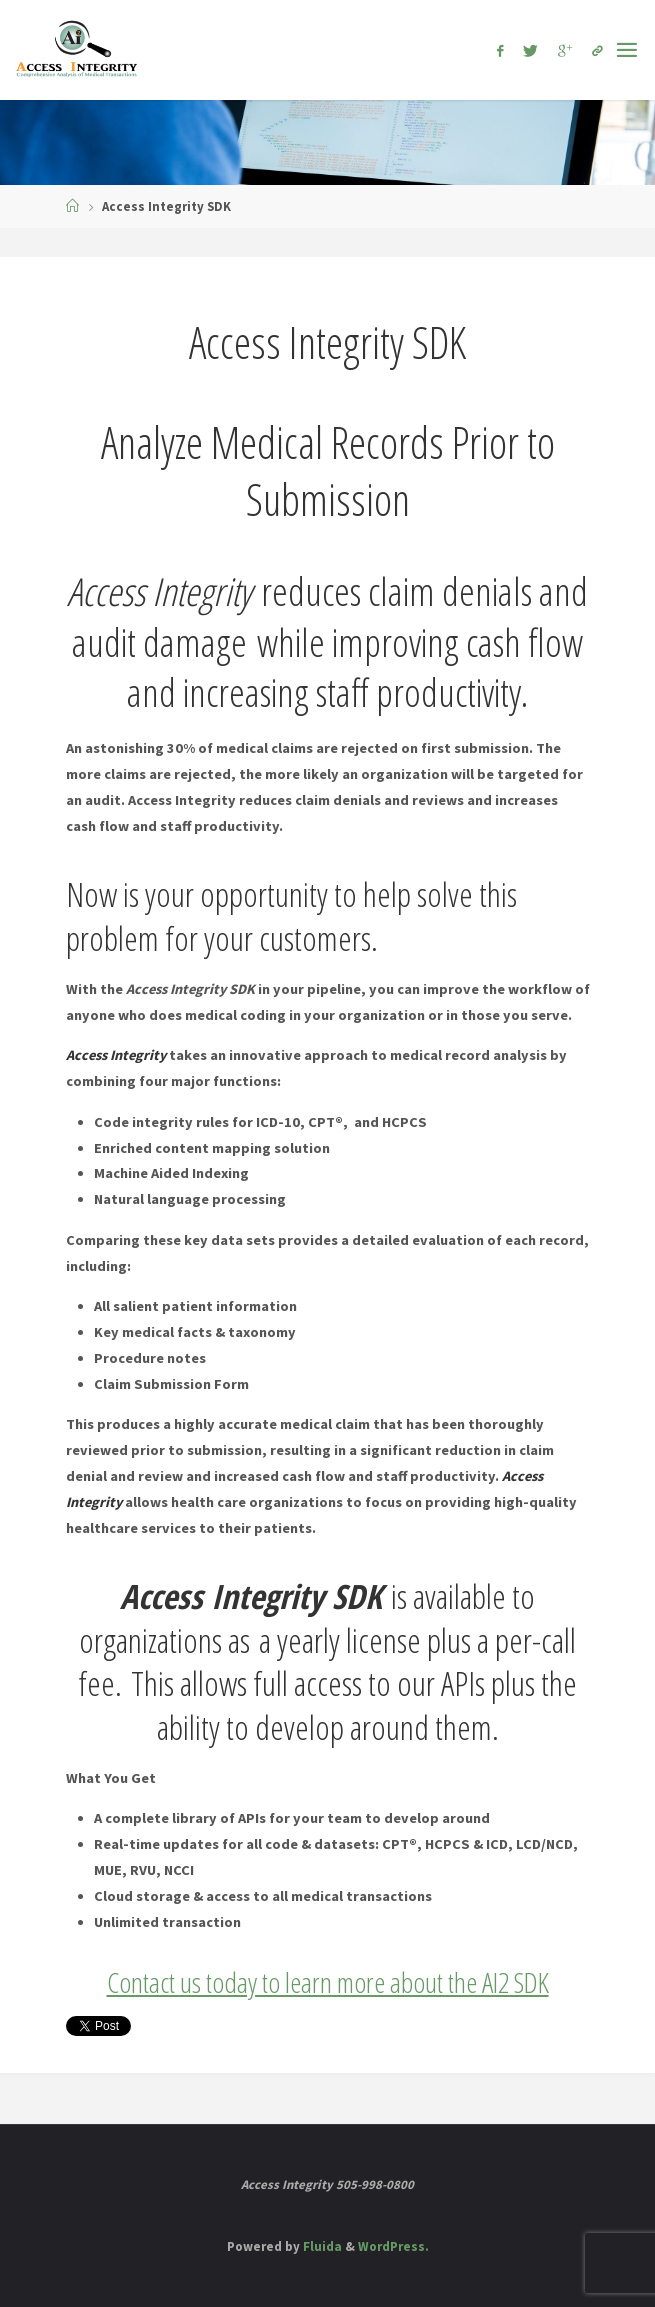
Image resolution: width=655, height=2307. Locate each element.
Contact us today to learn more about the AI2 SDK (328, 1982)
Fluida (321, 2246)
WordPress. (393, 2246)
